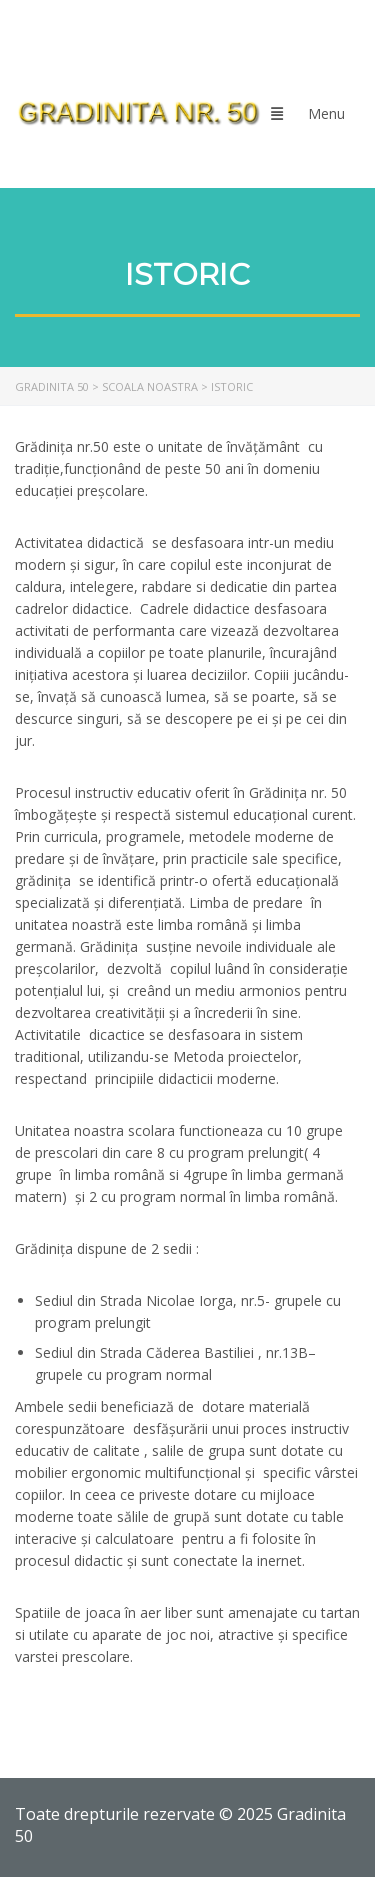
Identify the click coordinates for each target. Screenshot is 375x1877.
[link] (138, 113)
